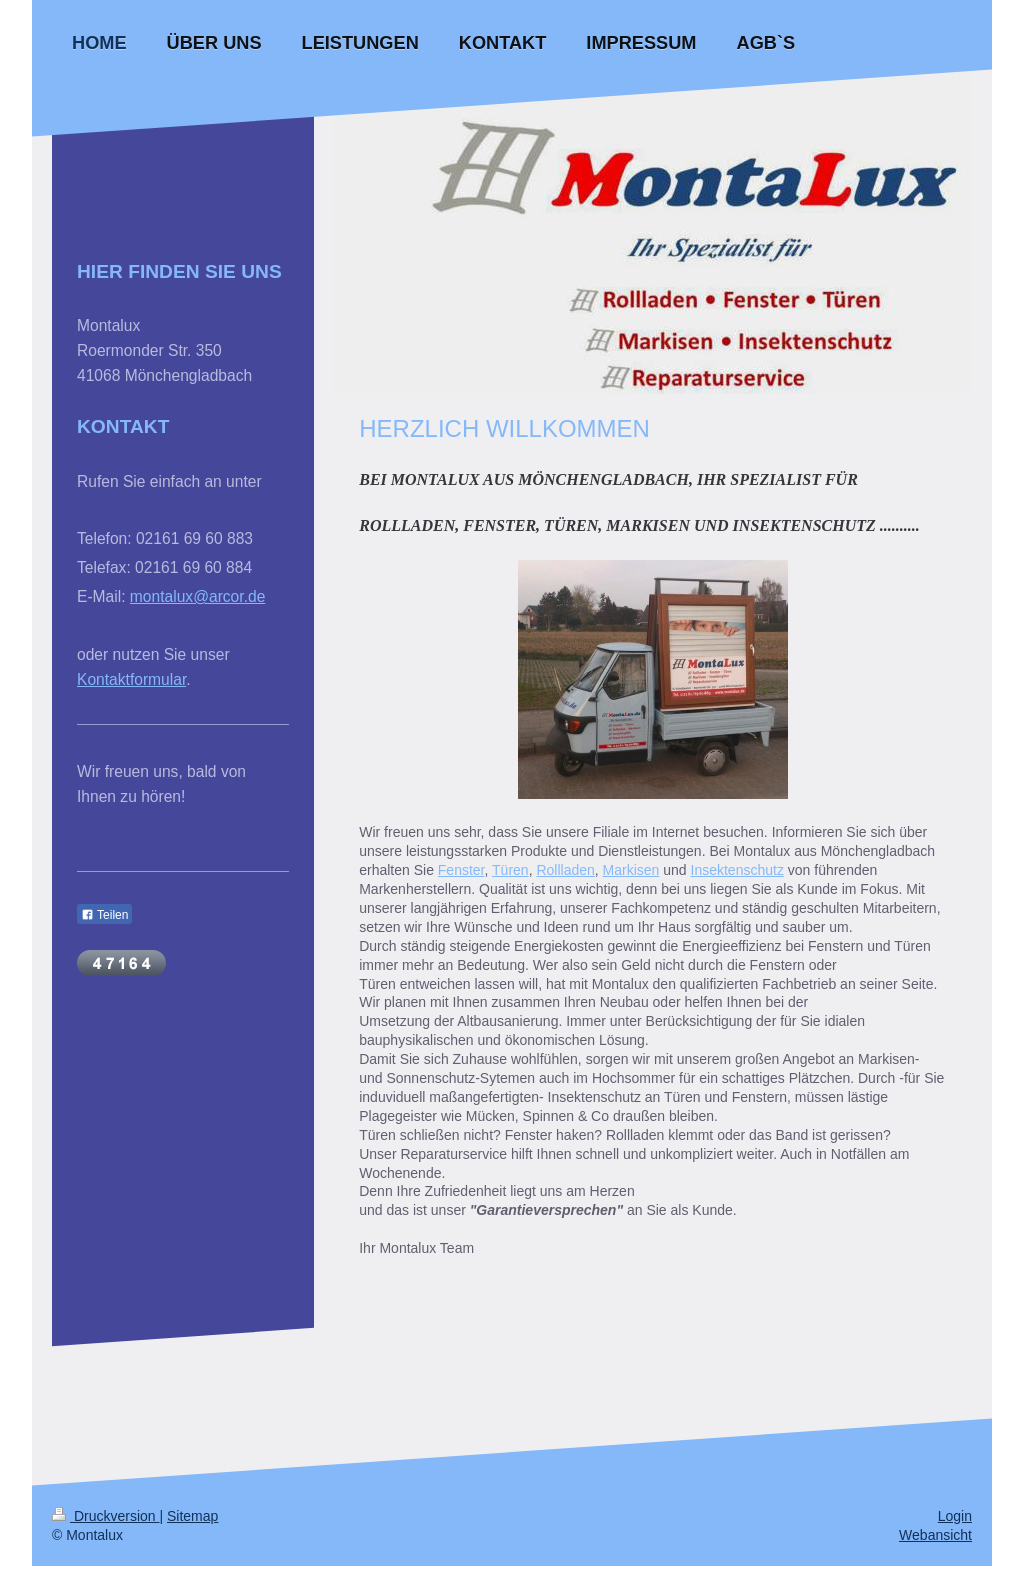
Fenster (461, 870)
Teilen (104, 915)
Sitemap (192, 1516)
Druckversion (105, 1516)
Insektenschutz (737, 870)
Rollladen (565, 870)
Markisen (631, 870)
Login (955, 1516)
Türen (510, 870)
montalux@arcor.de (197, 596)
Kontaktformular (131, 679)
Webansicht (935, 1535)
